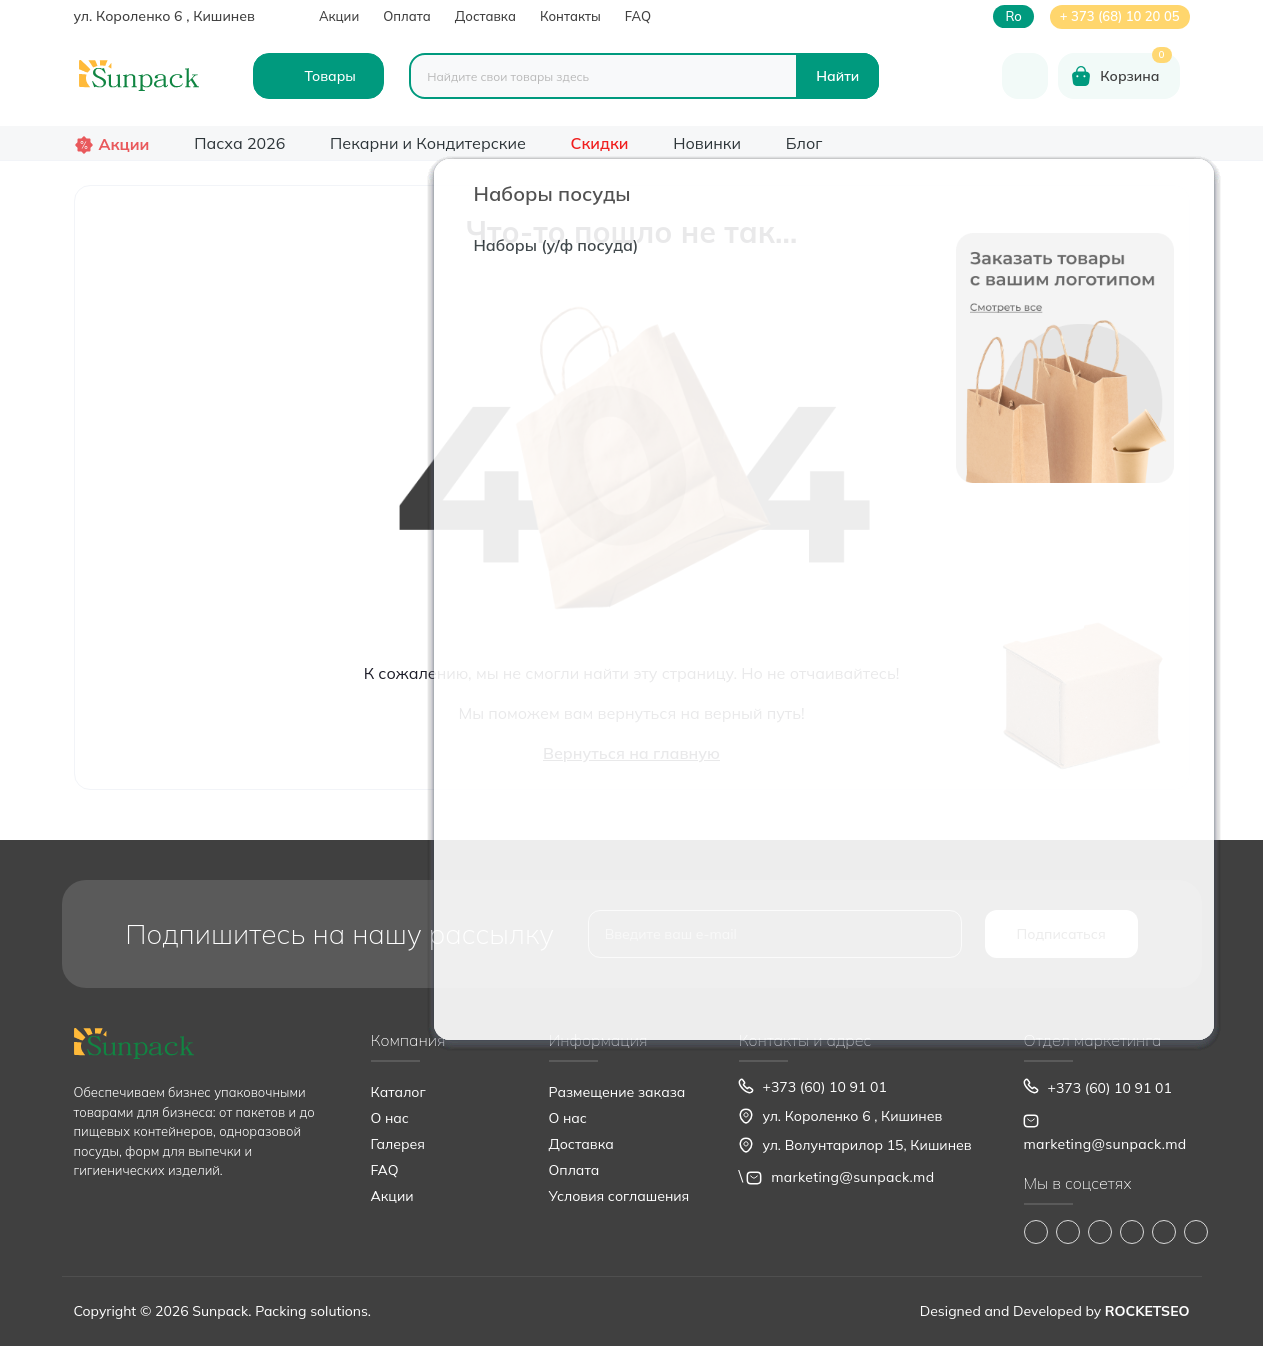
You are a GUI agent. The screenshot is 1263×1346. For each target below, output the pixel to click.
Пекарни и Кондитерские (428, 143)
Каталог (398, 1092)
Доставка (485, 16)
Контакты (570, 16)
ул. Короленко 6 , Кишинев (164, 16)
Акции (339, 16)
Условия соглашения (619, 1196)
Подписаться (1061, 934)
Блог (804, 143)
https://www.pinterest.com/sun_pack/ (1196, 1232)
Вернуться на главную (631, 753)
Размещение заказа (617, 1092)
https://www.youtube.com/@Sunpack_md (1132, 1232)
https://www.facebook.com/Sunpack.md (1036, 1232)
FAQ (638, 16)
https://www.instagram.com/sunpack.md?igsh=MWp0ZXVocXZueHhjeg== (1068, 1232)
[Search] (837, 76)
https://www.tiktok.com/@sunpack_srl (1100, 1232)
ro (1013, 16)
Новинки (707, 143)
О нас (390, 1118)
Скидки (600, 143)
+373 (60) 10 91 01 (825, 1087)
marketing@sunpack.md (852, 1177)
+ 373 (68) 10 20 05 (1120, 16)
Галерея (398, 1144)
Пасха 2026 (239, 143)
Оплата (407, 16)
